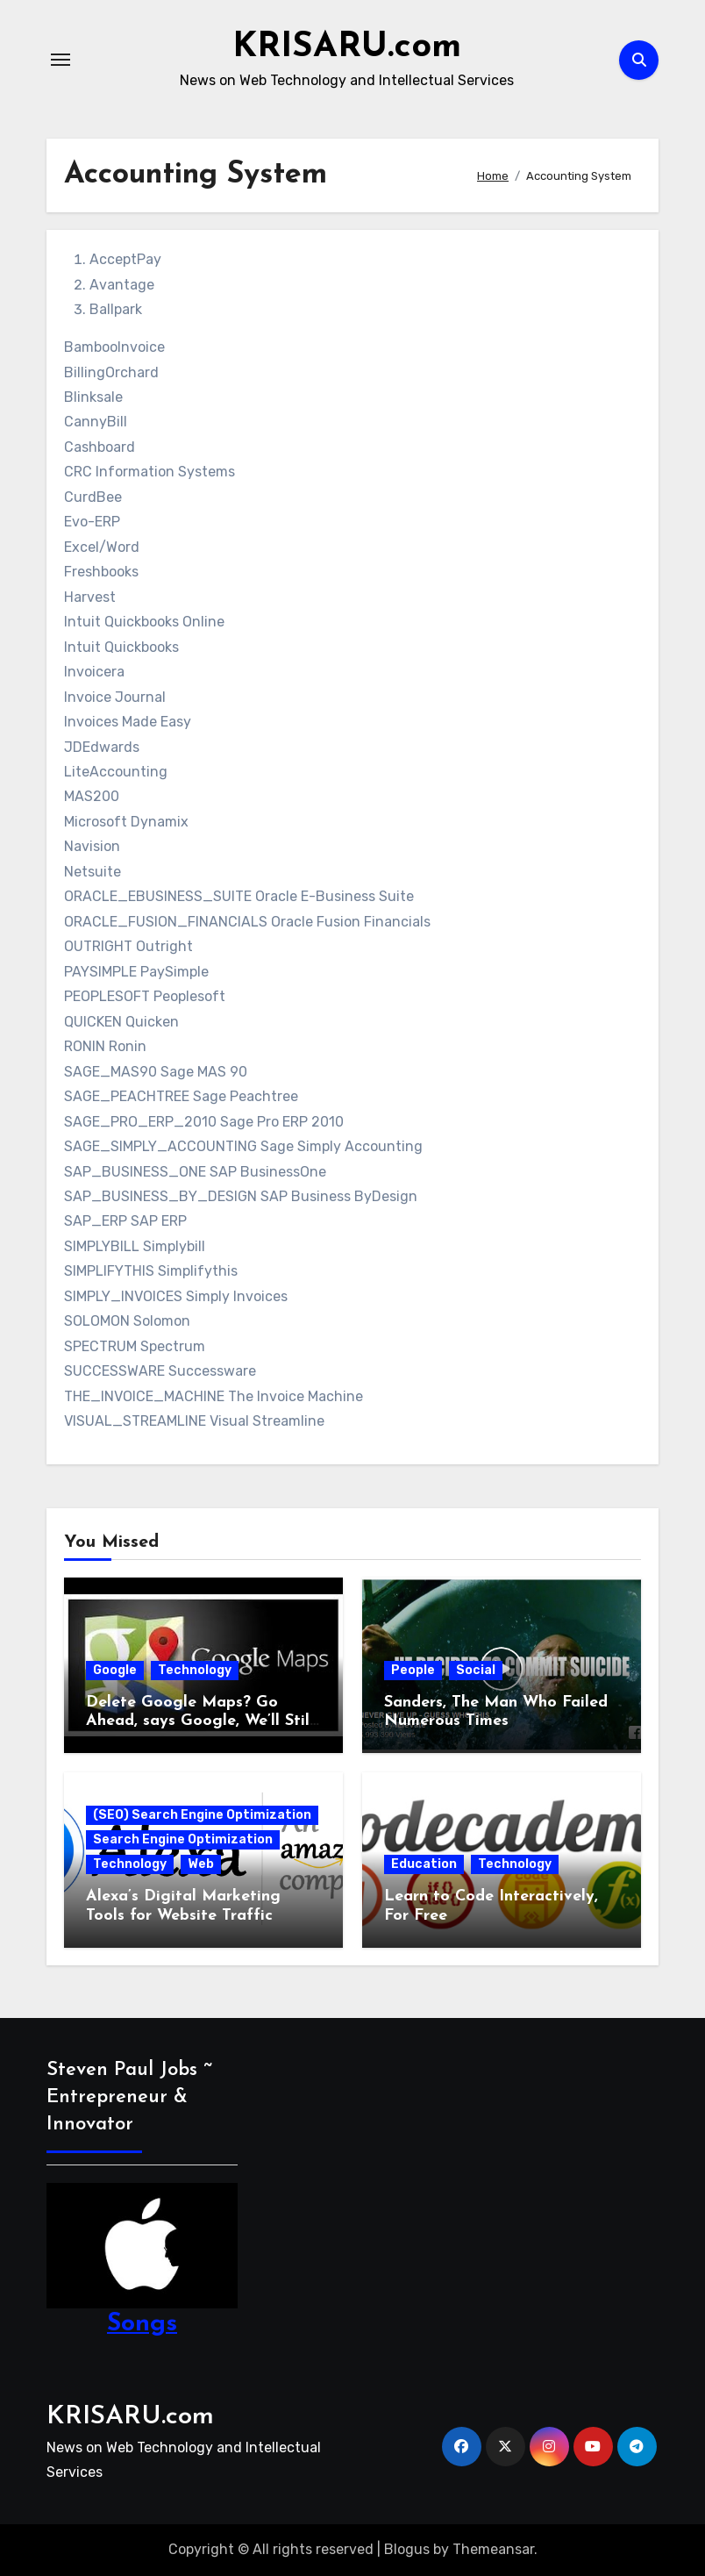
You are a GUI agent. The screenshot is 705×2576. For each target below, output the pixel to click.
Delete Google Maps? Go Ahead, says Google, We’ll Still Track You (200, 1721)
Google (115, 1670)
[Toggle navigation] (60, 59)
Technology (194, 1670)
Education (424, 1864)
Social (475, 1670)
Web (201, 1864)
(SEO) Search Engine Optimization (202, 1814)
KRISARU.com (346, 47)
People (413, 1670)
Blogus (407, 2549)
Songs (142, 2323)
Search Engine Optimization (183, 1839)
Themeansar (493, 2549)
